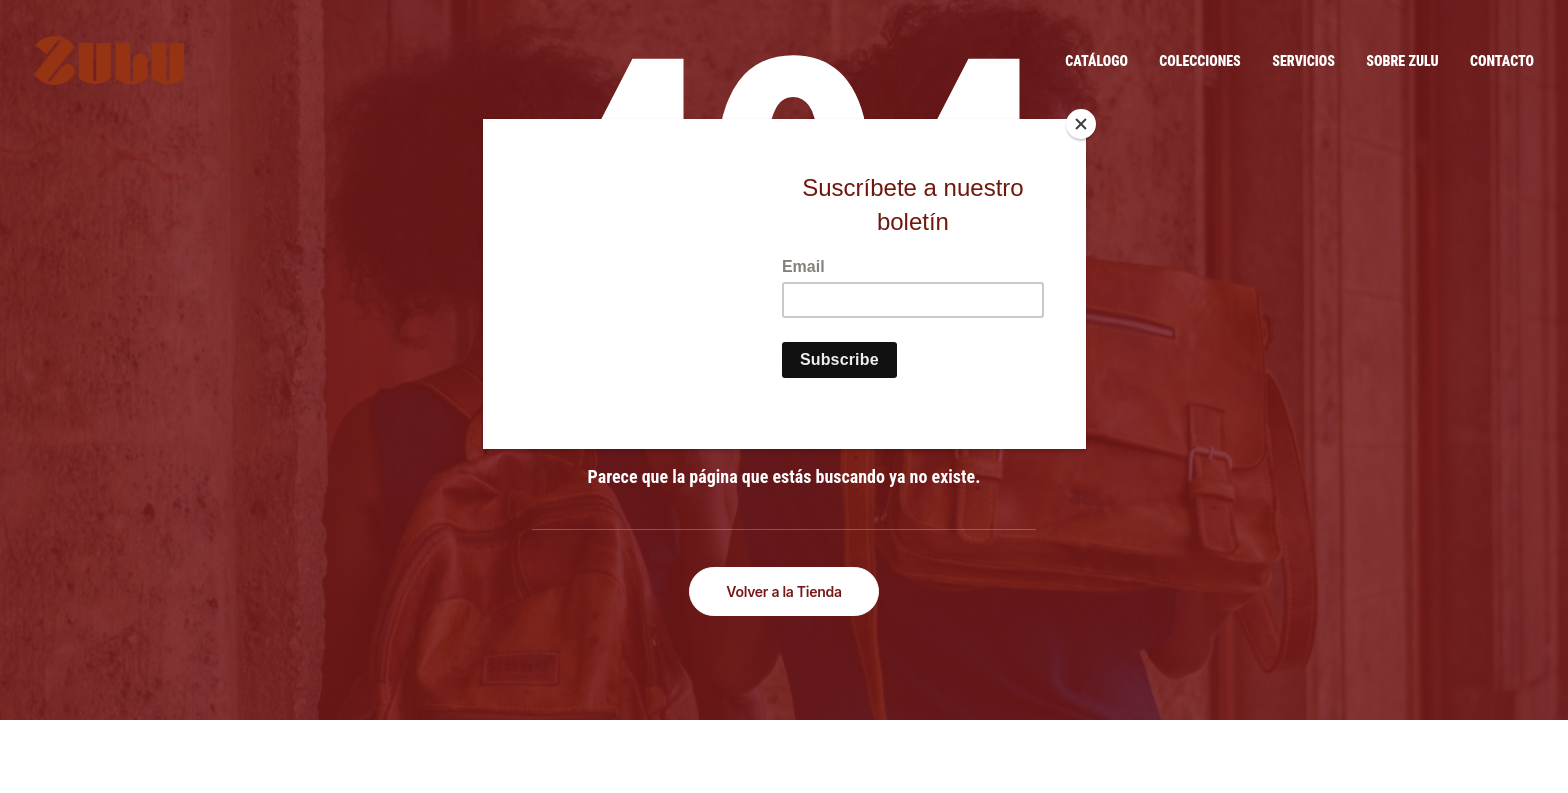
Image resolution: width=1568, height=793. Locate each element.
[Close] (1081, 124)
